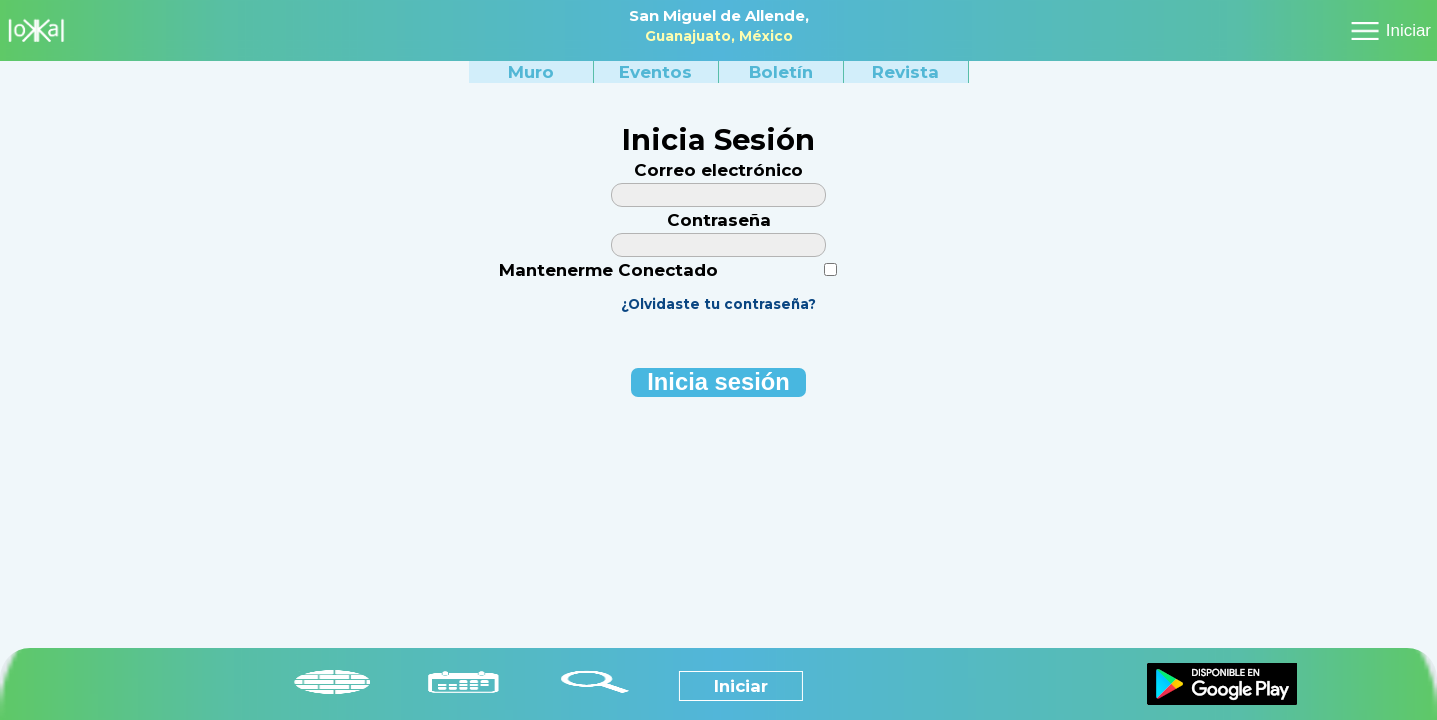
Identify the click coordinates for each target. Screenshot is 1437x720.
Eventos (655, 72)
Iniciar (1408, 30)
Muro (531, 72)
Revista (905, 72)
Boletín (781, 72)
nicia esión (718, 382)
